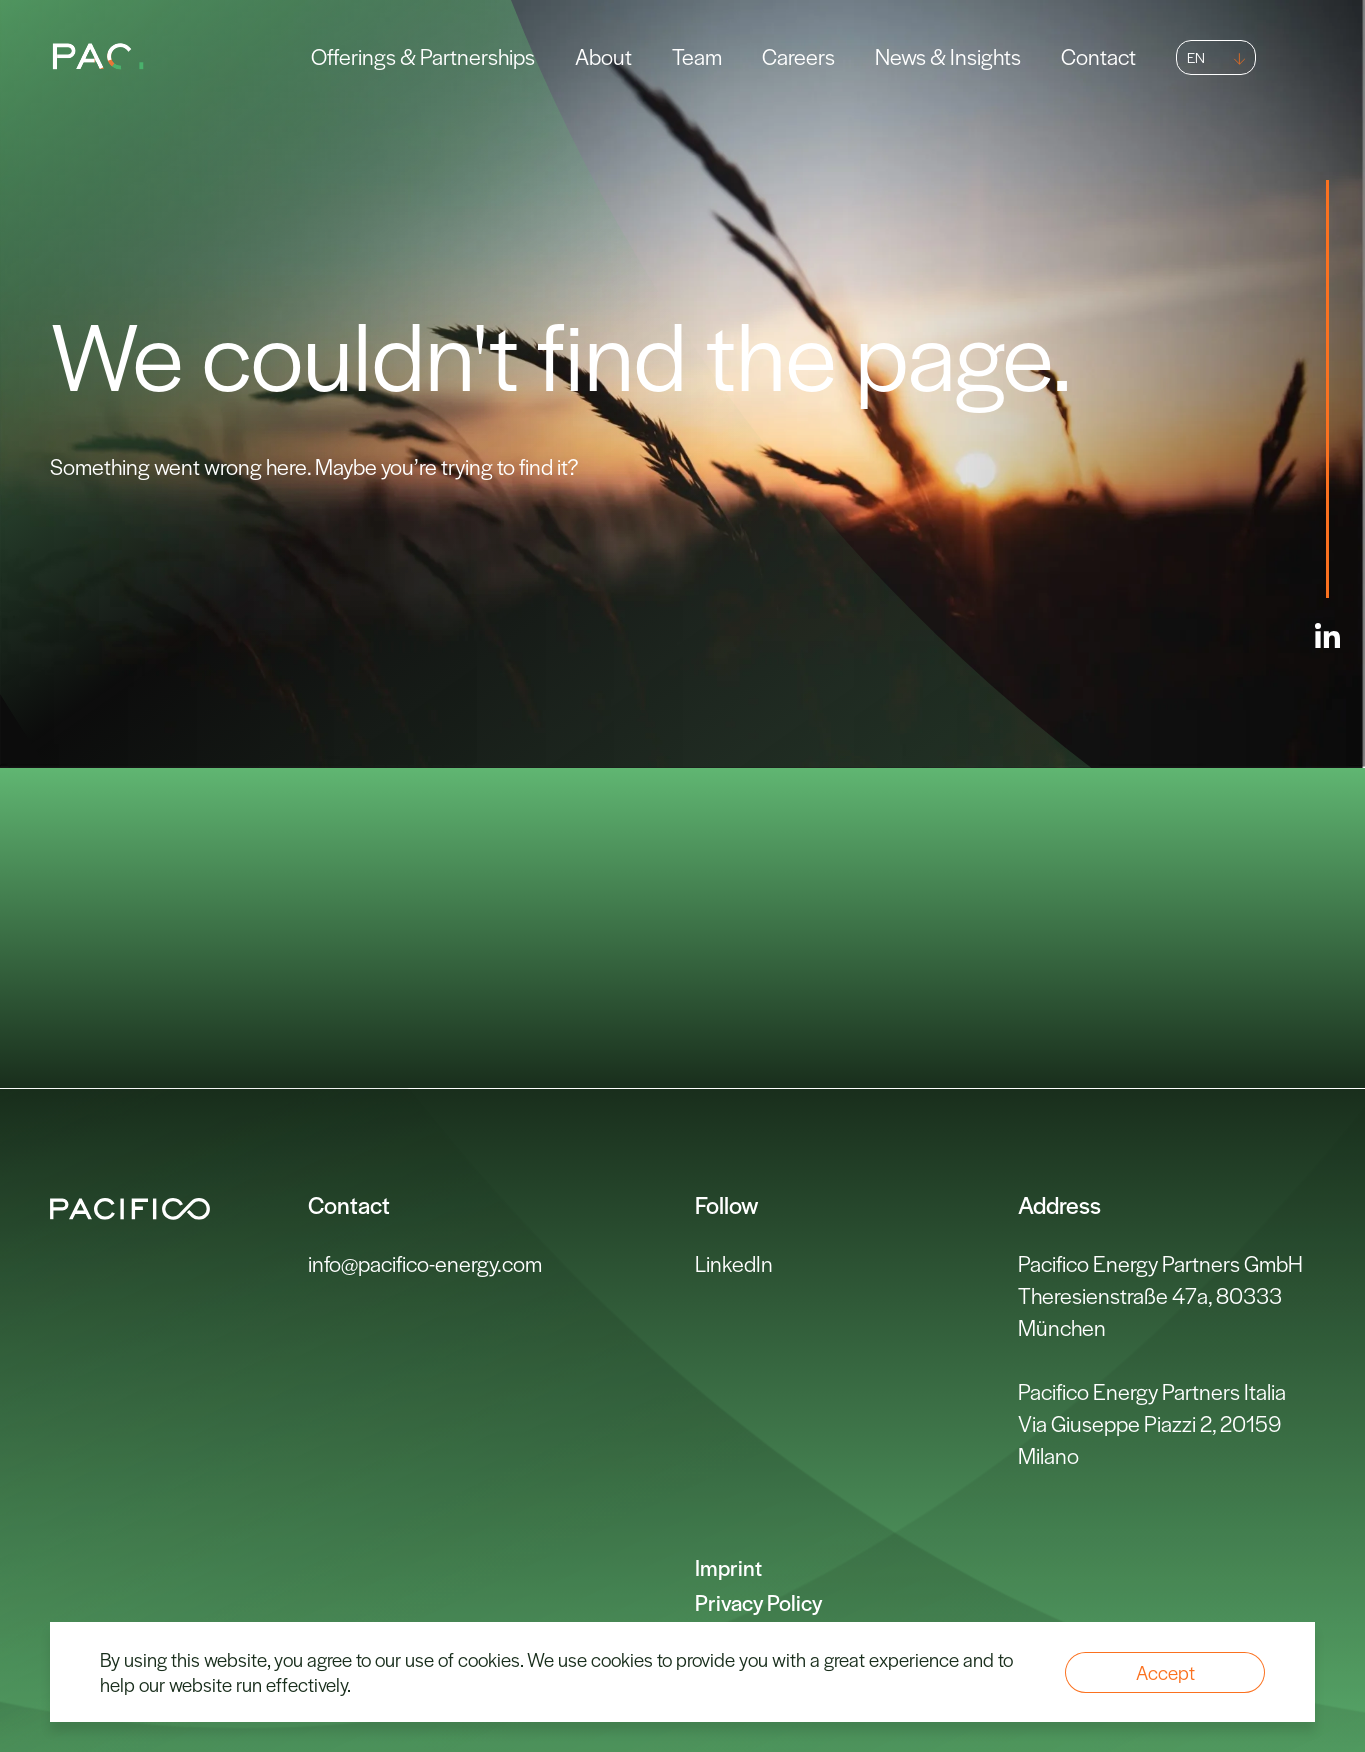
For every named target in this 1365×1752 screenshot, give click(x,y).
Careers (798, 56)
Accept (1165, 1672)
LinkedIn (734, 1263)
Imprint (728, 1567)
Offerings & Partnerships (423, 56)
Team (697, 56)
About (603, 56)
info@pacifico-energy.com (425, 1263)
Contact (1098, 56)
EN (1196, 57)
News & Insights (948, 56)
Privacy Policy (758, 1602)
